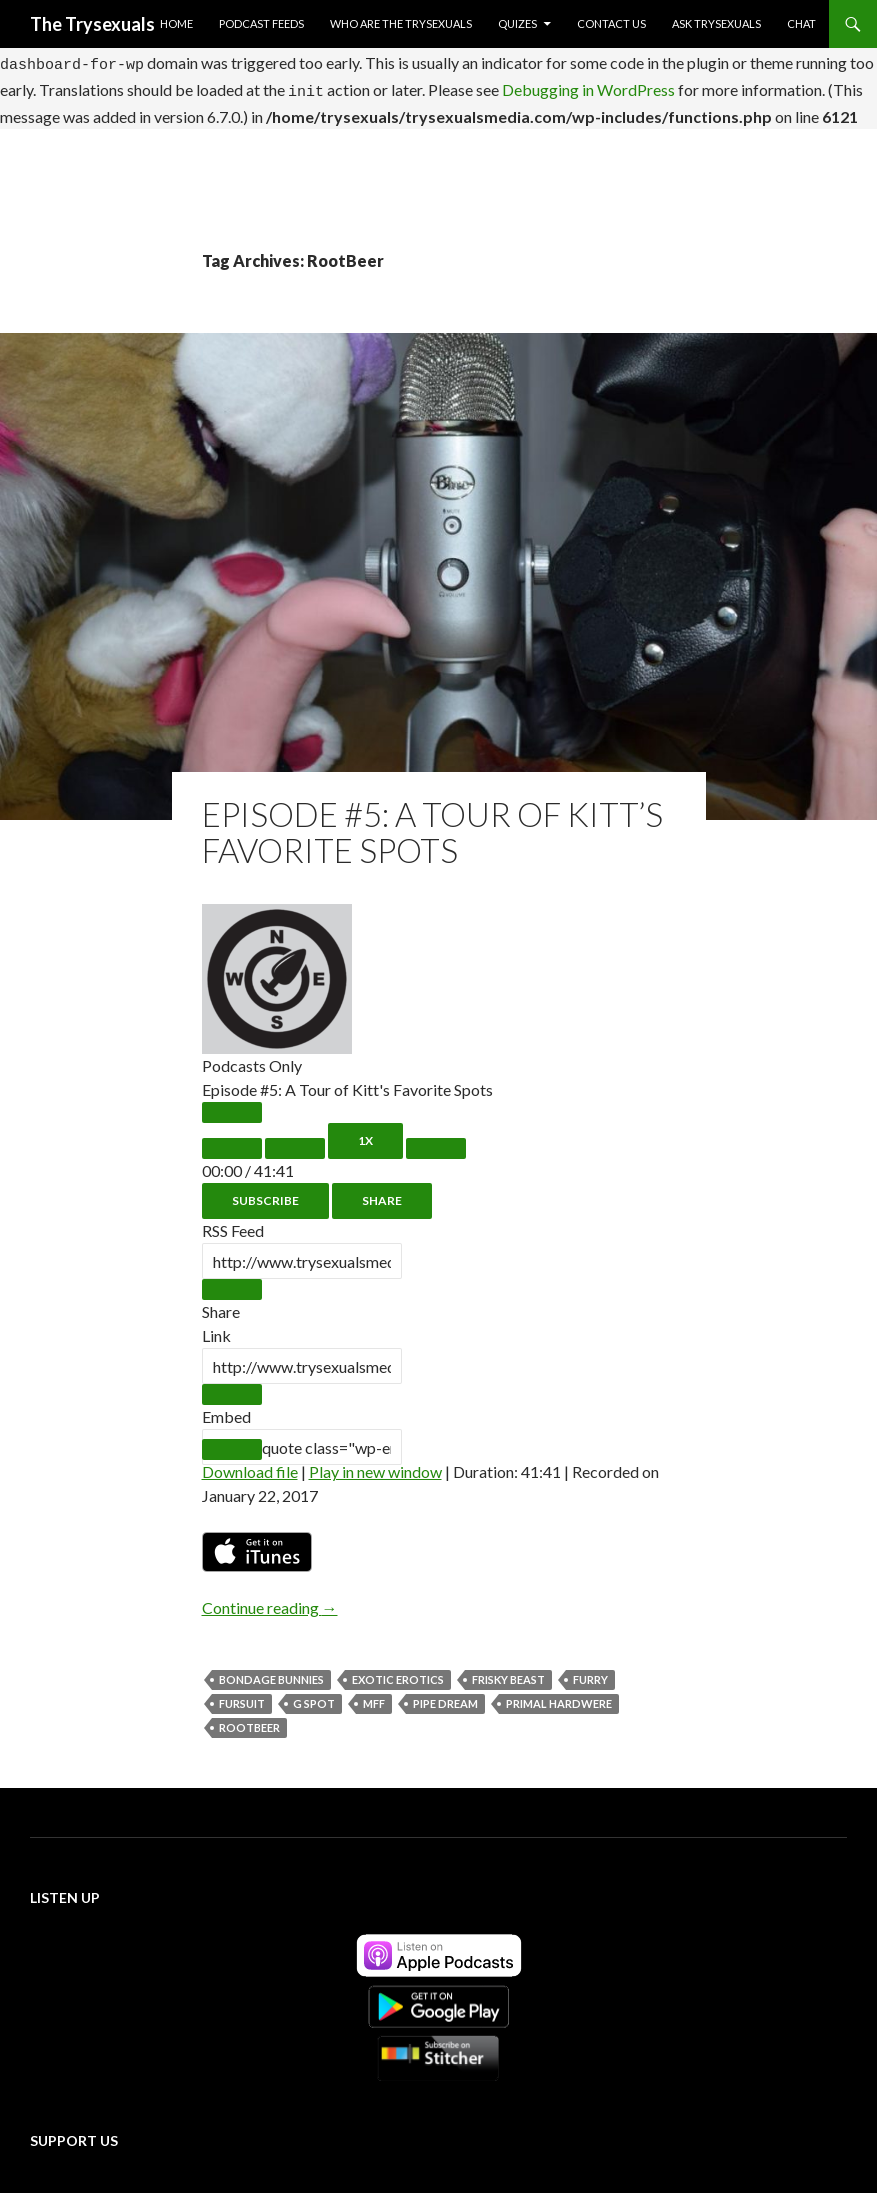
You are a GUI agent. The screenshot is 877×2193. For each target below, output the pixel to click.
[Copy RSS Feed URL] (232, 1280)
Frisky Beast (508, 1670)
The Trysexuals (92, 24)
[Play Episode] (232, 1103)
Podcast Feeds (261, 23)
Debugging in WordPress (588, 83)
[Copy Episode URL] (232, 1385)
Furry (590, 1670)
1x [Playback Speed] (365, 1131)
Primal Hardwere (559, 1694)
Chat (801, 23)
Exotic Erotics (398, 1670)
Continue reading (270, 1598)
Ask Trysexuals (716, 23)
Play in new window (375, 1462)
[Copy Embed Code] (232, 1440)
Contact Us (611, 23)
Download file (250, 1462)
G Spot (314, 1694)
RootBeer (249, 1718)
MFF (374, 1694)
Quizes (517, 23)
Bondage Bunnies (271, 1670)
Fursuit (242, 1694)
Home (176, 23)
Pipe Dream (445, 1694)
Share (382, 1191)
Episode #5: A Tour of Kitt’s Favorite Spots (432, 823)
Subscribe (265, 1191)
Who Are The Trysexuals (401, 23)
